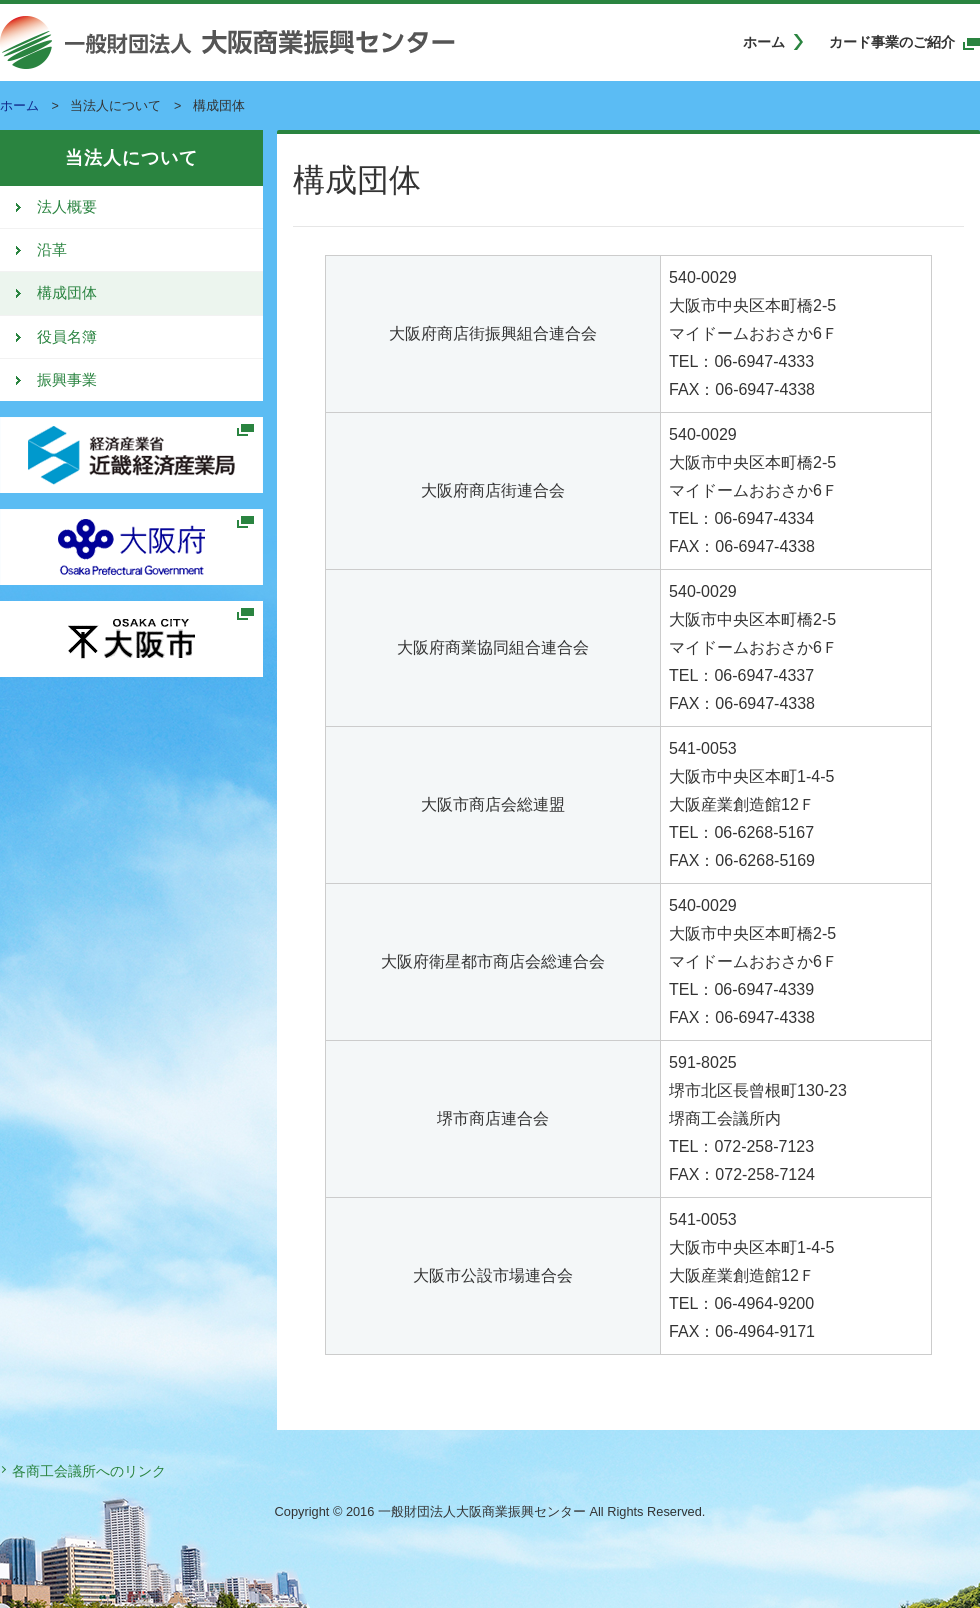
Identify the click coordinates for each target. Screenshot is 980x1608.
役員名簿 (67, 337)
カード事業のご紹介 (892, 42)
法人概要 (67, 207)
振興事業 (67, 380)
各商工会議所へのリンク (89, 1471)
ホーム (764, 42)
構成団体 (67, 293)
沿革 (52, 250)
